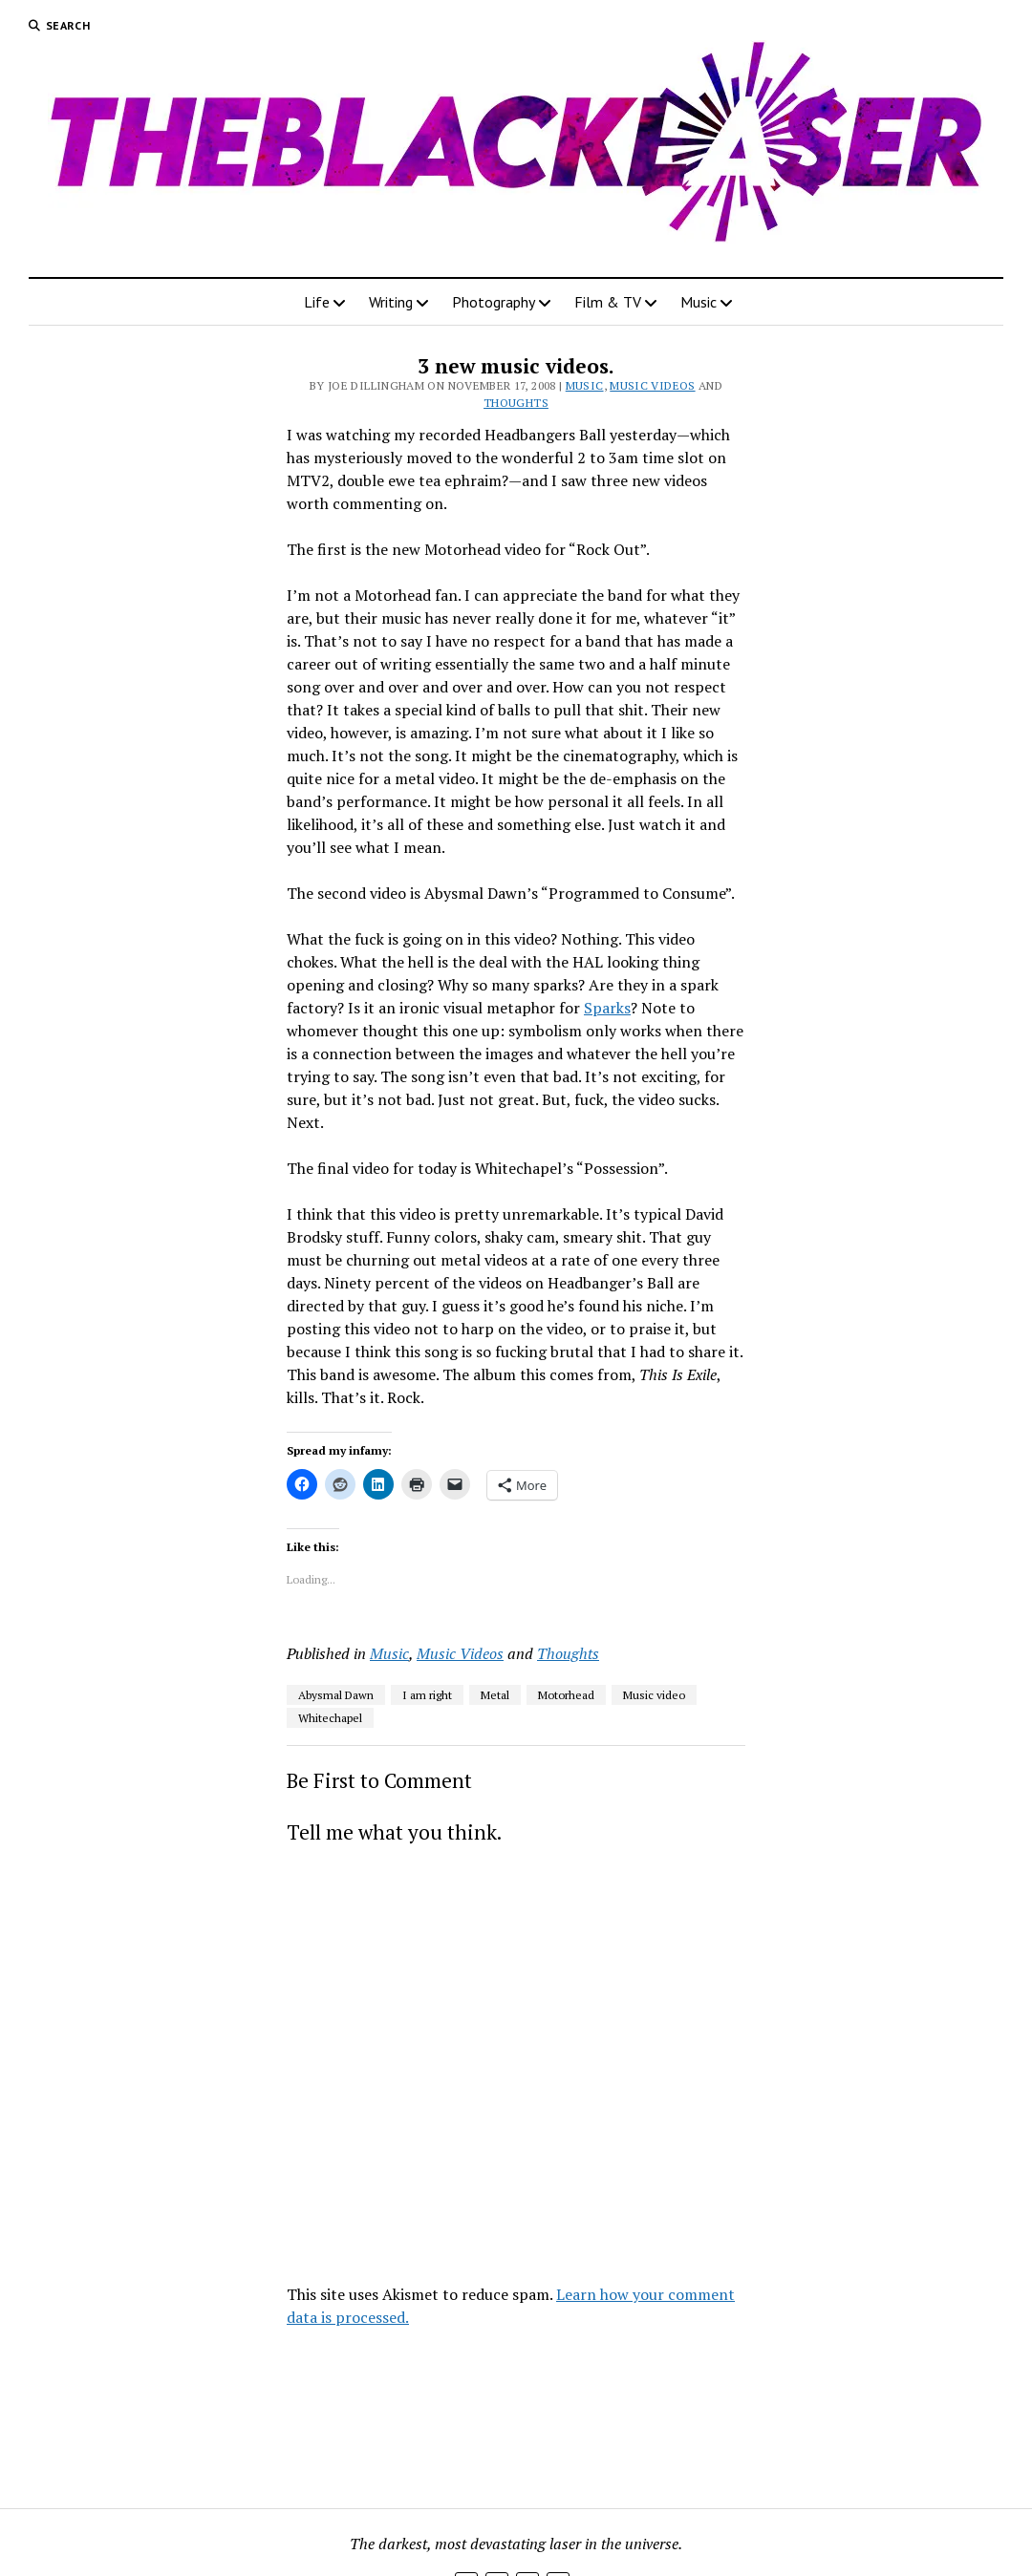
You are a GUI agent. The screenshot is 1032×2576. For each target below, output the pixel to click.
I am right (427, 1695)
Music (698, 301)
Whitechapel (330, 1718)
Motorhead (566, 1695)
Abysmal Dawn (336, 1695)
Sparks (607, 1007)
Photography (493, 301)
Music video (654, 1695)
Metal (495, 1695)
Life (317, 301)
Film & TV (607, 301)
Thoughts (516, 402)
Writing (391, 301)
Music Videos (652, 385)
